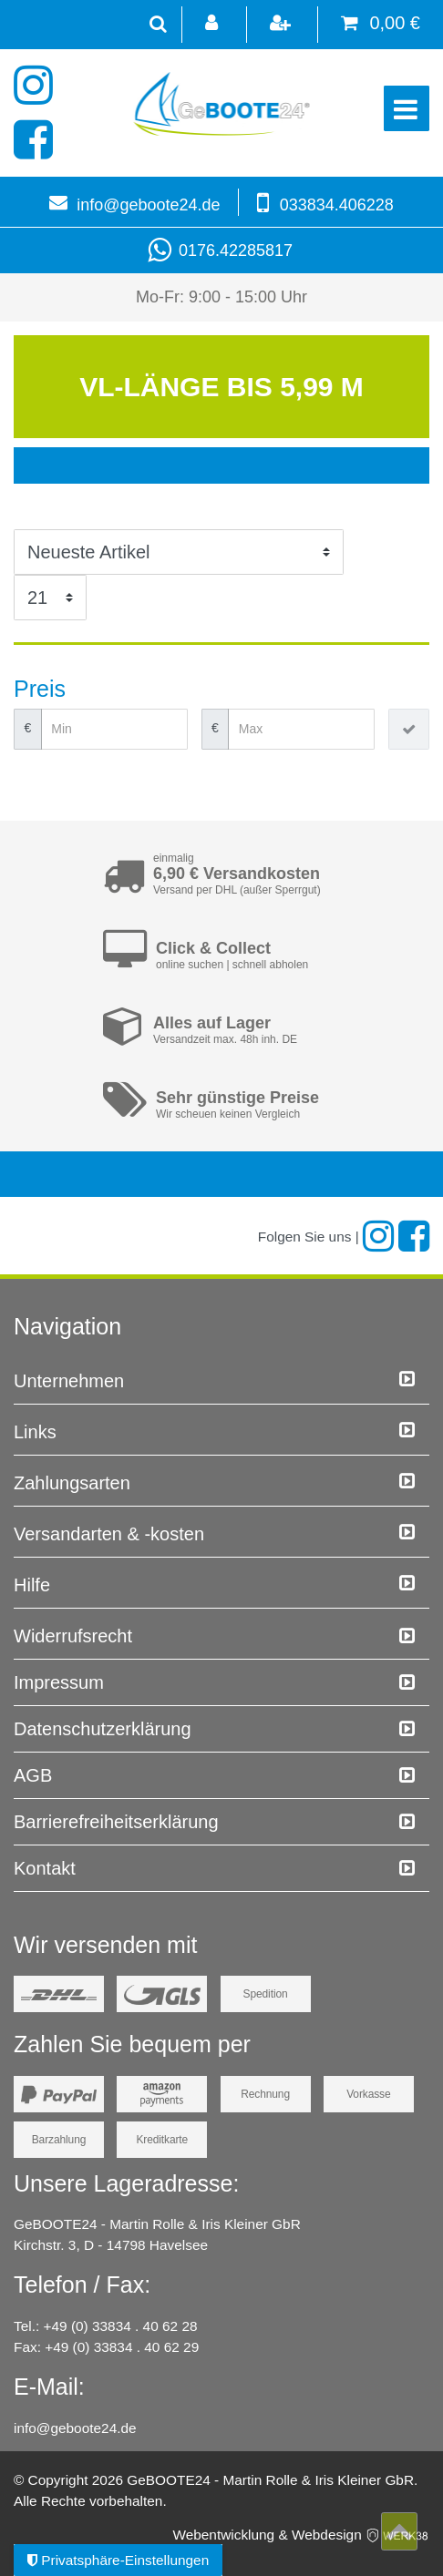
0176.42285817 (221, 250)
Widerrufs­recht (73, 1636)
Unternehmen (69, 1381)
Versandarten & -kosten (109, 1534)
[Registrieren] (281, 24)
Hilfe (32, 1585)
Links (35, 1432)
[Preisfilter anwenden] (408, 729)
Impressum (59, 1682)
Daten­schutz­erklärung (102, 1729)
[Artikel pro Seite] (50, 597)
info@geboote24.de (148, 205)
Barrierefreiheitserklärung (116, 1822)
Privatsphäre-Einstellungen (118, 2560)
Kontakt (45, 1868)
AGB (33, 1775)
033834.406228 (337, 205)
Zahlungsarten (72, 1483)
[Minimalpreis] (114, 729)
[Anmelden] (212, 24)
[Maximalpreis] (301, 729)
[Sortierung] (179, 552)
